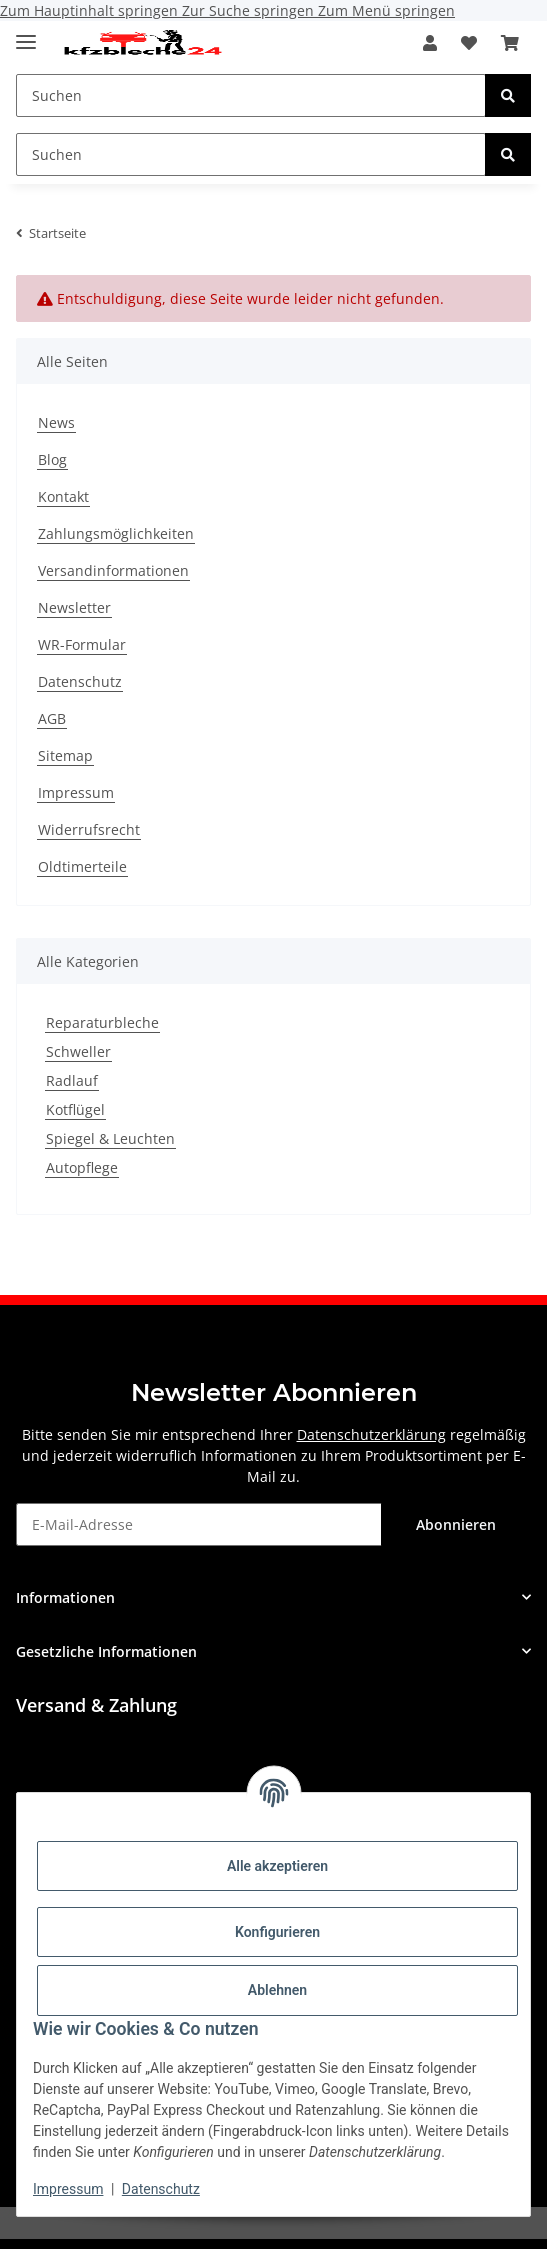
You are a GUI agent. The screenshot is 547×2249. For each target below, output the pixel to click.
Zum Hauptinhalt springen (91, 10)
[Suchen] (508, 95)
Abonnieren (456, 1524)
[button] (430, 43)
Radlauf (72, 1080)
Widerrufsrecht (89, 829)
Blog (52, 459)
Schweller (78, 1051)
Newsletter (74, 607)
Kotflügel (75, 1109)
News (56, 422)
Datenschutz (161, 2189)
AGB (52, 718)
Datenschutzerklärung (371, 1434)
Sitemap (65, 755)
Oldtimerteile (82, 866)
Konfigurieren (277, 1932)
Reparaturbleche (102, 1022)
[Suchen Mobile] (251, 95)
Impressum (68, 2189)
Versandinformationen (113, 570)
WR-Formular (82, 644)
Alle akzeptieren (277, 1866)
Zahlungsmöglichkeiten (116, 533)
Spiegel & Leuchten (110, 1138)
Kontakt (63, 496)
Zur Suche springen (250, 10)
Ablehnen (277, 1990)
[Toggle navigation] (26, 33)
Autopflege (82, 1167)
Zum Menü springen (386, 10)
